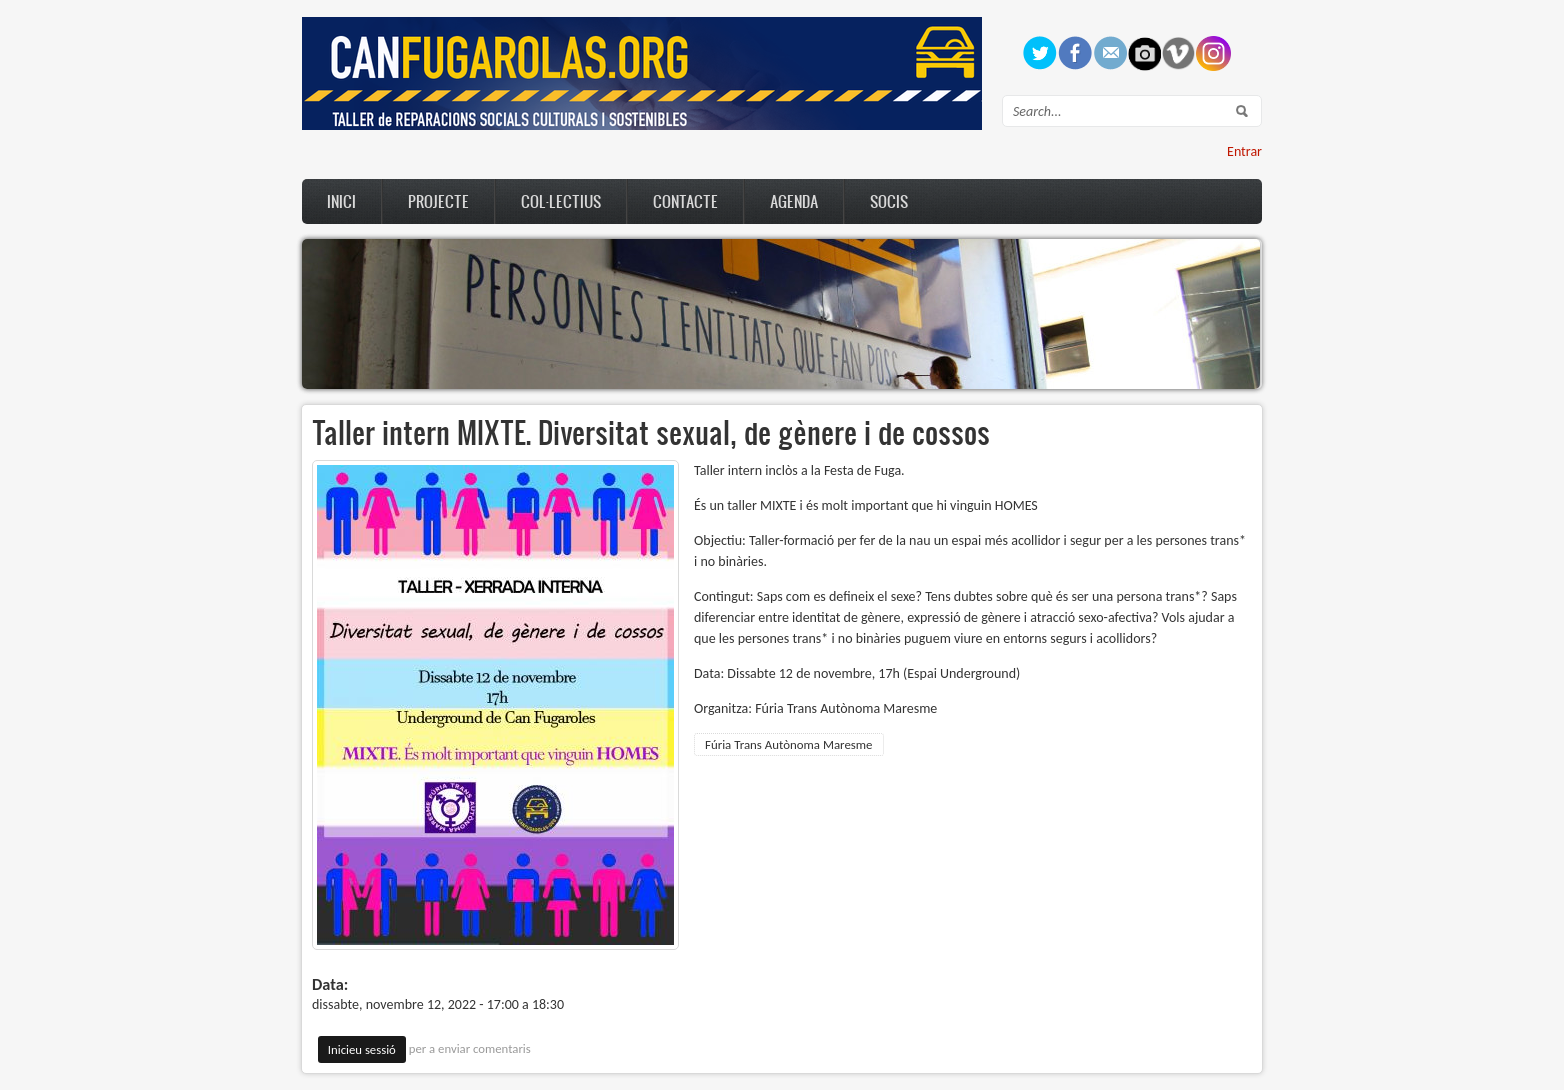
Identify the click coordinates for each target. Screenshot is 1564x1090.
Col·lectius (561, 201)
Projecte (438, 201)
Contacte (685, 201)
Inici (341, 201)
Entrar (1244, 151)
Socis (889, 201)
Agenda (794, 201)
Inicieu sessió (362, 1049)
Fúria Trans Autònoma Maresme (789, 744)
